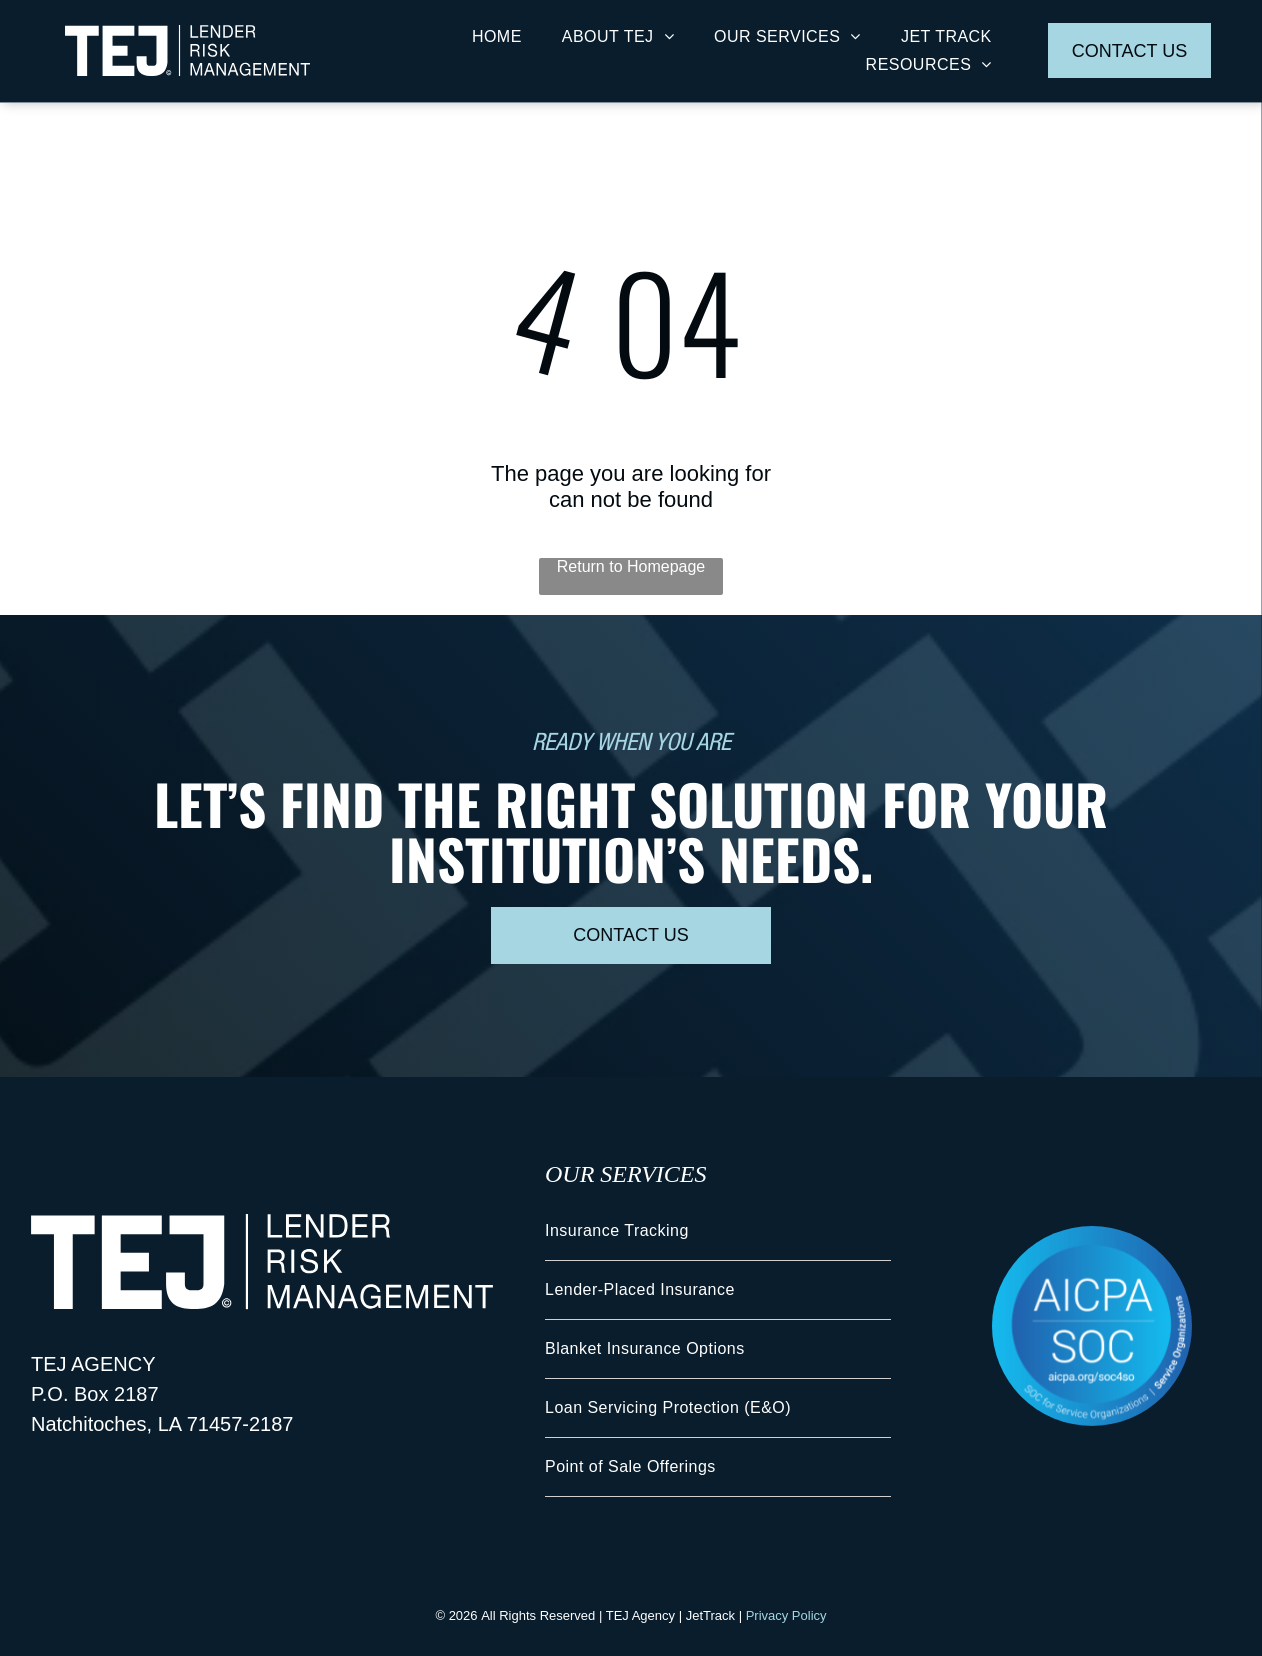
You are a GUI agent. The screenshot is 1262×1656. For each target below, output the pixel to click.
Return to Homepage (631, 566)
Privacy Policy (786, 1615)
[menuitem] (497, 36)
